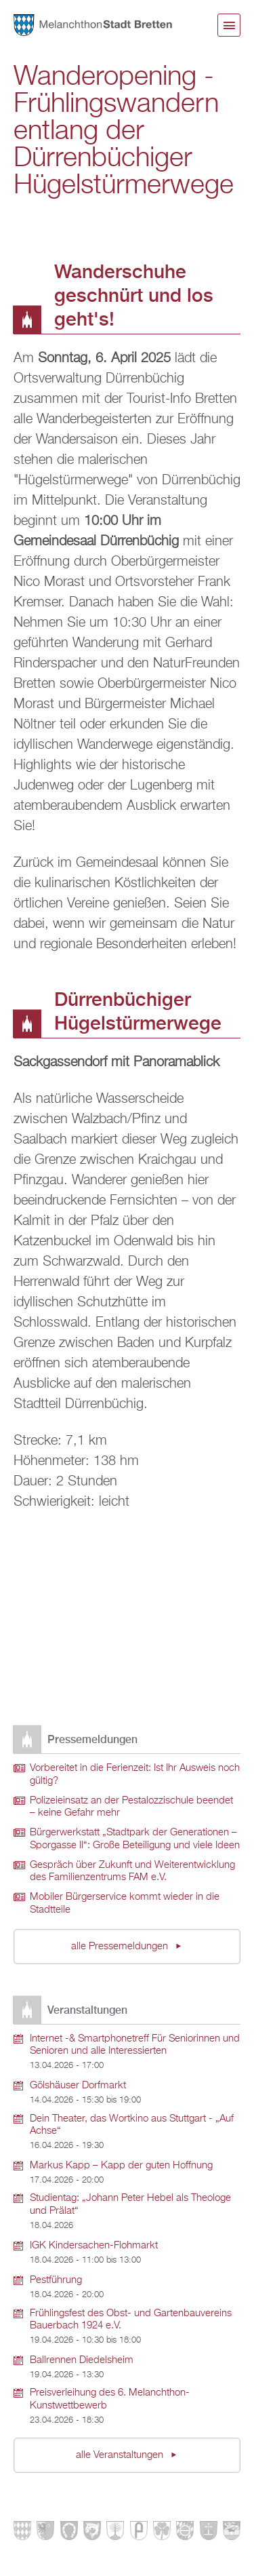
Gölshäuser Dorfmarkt (78, 2085)
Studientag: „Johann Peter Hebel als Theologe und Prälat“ (130, 2204)
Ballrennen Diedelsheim (81, 2360)
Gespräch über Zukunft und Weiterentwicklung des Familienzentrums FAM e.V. (132, 1871)
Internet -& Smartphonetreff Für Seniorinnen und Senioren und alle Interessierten (135, 2045)
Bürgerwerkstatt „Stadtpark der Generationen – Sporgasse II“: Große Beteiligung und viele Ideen (135, 1839)
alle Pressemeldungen (121, 1946)
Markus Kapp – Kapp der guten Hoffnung (121, 2165)
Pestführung (56, 2280)
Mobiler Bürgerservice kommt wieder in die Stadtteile (124, 1903)
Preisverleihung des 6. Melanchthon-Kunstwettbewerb (110, 2399)
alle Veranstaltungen (121, 2455)
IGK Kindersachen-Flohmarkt (94, 2245)
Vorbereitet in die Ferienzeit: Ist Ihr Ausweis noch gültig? (135, 1774)
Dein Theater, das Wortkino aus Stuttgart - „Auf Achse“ (132, 2125)
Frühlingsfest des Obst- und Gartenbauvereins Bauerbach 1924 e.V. (131, 2320)
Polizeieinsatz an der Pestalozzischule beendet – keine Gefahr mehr (131, 1807)
